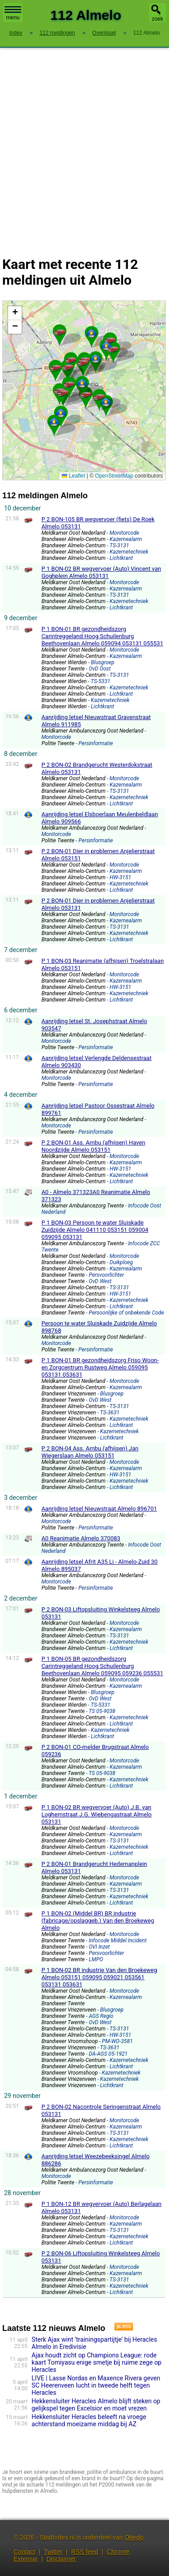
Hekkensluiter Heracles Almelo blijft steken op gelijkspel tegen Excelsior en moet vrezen (96, 2404)
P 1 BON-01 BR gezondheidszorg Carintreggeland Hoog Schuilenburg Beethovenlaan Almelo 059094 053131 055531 (102, 636)
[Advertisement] (84, 146)
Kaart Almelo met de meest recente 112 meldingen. (83, 390)
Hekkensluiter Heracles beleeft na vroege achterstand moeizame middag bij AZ (89, 2420)
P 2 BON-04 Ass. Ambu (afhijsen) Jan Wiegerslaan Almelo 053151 (89, 1452)
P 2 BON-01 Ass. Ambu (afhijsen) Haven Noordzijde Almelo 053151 (93, 1146)
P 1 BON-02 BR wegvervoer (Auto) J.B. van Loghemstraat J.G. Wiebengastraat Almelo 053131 (96, 1814)
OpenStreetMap (114, 476)
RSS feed (84, 2551)
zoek (157, 19)
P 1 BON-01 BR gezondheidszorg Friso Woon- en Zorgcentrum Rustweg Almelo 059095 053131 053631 (100, 1367)
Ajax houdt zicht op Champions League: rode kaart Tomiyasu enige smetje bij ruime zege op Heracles (96, 2362)
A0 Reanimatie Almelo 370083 (80, 1538)
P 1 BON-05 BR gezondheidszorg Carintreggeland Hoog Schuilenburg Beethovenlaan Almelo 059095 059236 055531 (102, 1666)
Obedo (133, 2537)
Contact (24, 2551)
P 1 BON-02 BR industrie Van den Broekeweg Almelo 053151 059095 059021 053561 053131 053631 (99, 1977)
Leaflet (73, 476)
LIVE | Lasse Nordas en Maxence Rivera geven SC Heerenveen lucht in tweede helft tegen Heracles (96, 2385)
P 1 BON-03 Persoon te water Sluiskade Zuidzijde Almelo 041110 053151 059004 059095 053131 (94, 1229)
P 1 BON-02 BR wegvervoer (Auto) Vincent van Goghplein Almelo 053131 (101, 572)
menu (13, 13)
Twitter (53, 2551)
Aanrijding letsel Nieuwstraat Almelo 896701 (99, 1508)
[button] (63, 392)
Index (15, 33)
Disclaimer (61, 2559)
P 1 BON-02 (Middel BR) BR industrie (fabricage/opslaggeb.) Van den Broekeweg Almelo (97, 1920)
